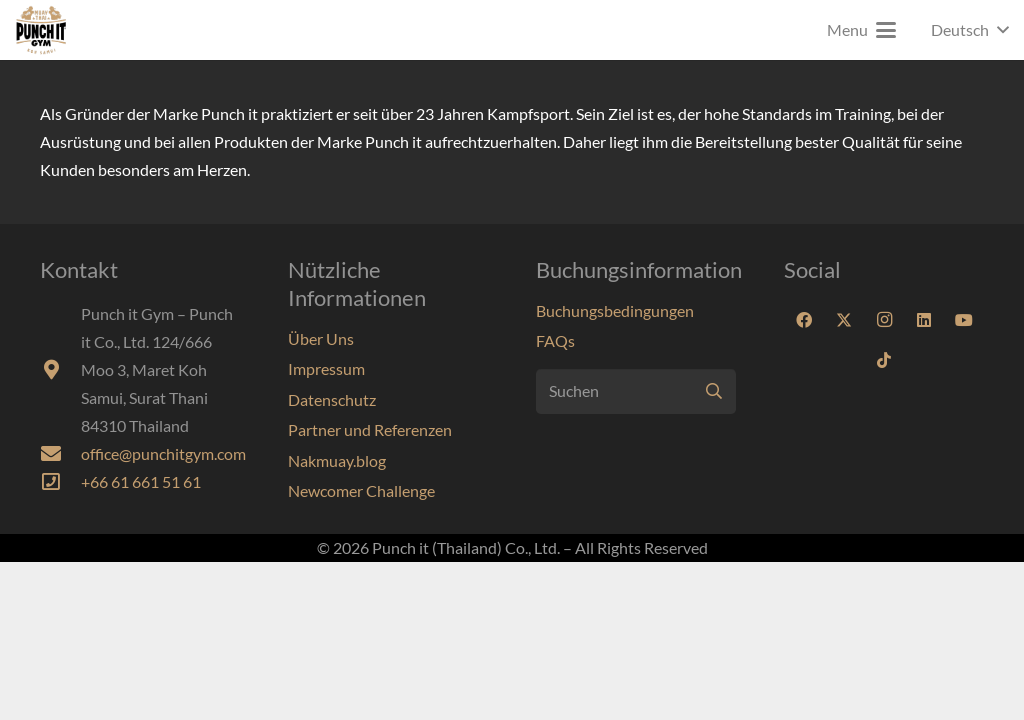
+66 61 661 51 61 (141, 481)
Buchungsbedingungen (615, 310)
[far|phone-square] (60, 482)
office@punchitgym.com (163, 453)
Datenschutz (332, 399)
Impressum (326, 368)
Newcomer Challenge (361, 490)
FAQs (555, 340)
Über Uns (321, 338)
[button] (861, 30)
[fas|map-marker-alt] (60, 370)
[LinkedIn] (924, 320)
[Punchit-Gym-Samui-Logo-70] (41, 30)
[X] (844, 320)
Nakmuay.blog (337, 460)
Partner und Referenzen (370, 429)
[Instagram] (884, 320)
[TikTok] (884, 360)
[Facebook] (804, 320)
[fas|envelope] (60, 454)
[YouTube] (964, 320)
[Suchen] (636, 391)
